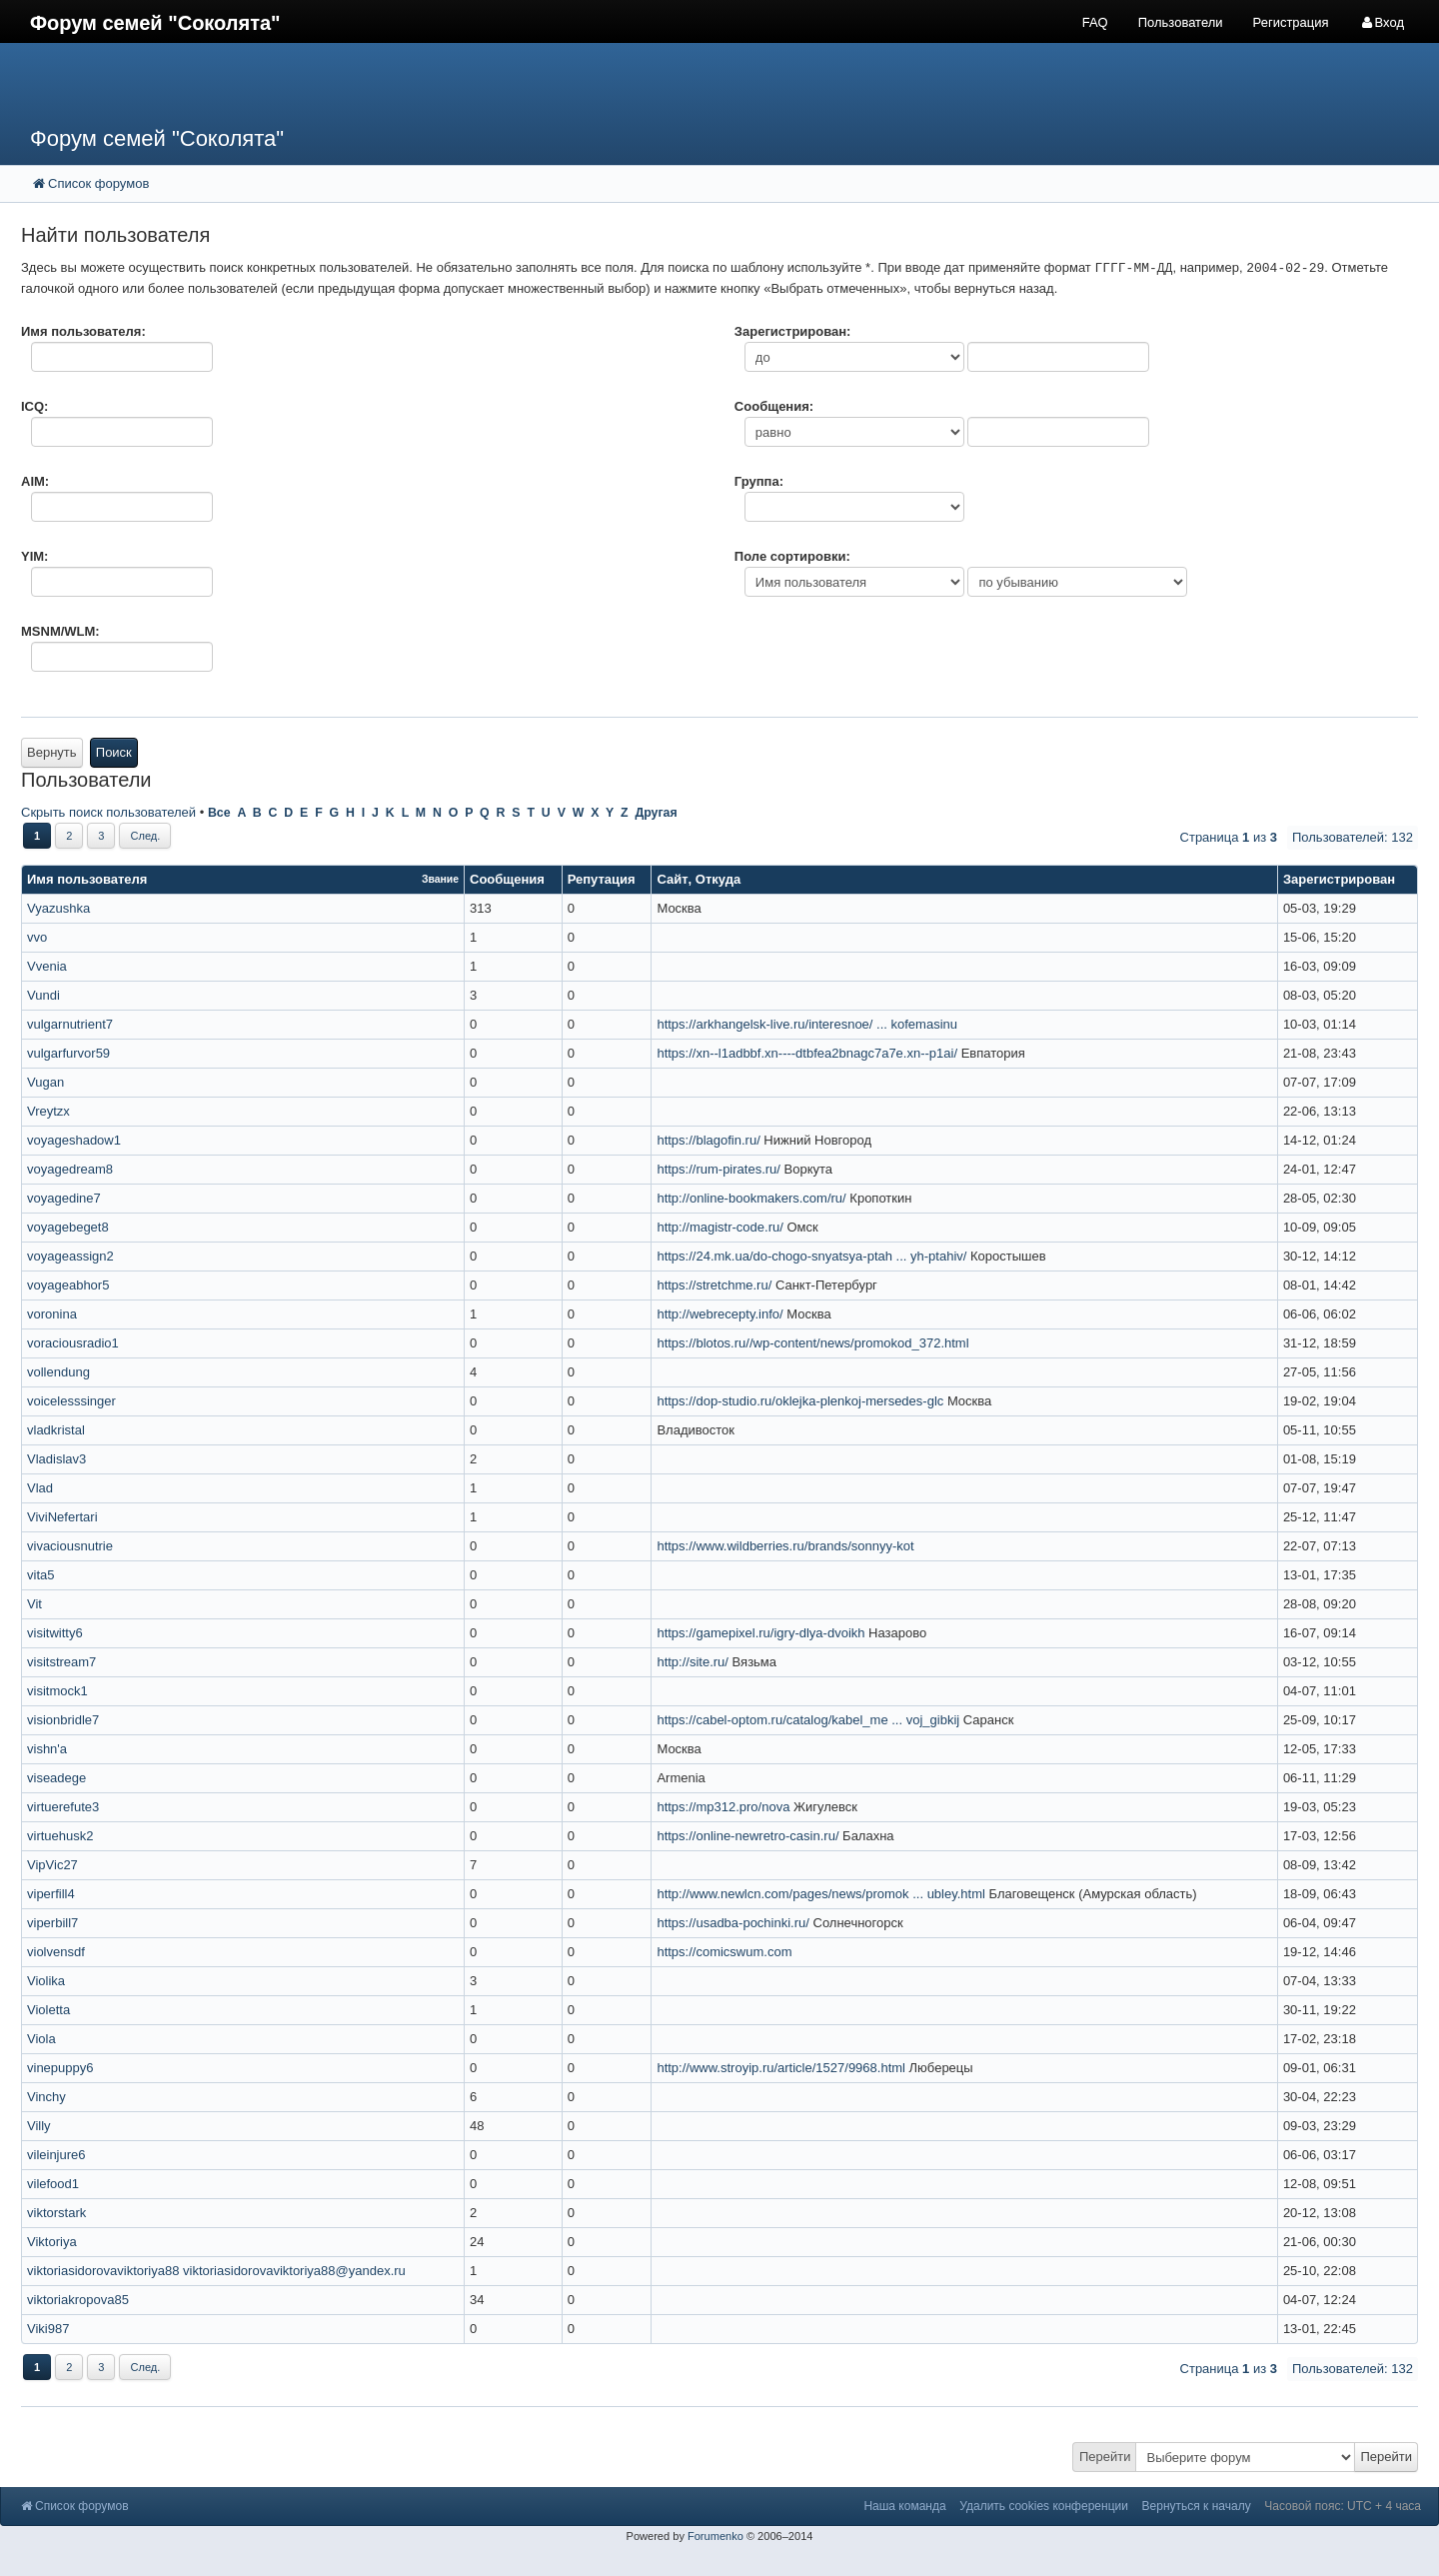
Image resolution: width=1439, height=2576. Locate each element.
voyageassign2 (70, 1256)
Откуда (718, 879)
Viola (41, 2038)
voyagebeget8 (68, 1227)
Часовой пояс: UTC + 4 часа (1342, 2506)
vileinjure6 (56, 2154)
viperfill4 (51, 1893)
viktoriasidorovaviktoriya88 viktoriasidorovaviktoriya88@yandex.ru (216, 2270)
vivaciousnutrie (70, 1545)
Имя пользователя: (83, 331)
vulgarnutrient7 (70, 1024)
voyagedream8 (70, 1169)
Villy (39, 2125)
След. (145, 836)
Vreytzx (48, 1111)
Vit (34, 1603)
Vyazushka (58, 908)
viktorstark (56, 2212)
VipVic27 (52, 1864)
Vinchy (46, 2096)
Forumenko (715, 2536)
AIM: (35, 481)
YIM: (34, 556)
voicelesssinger (71, 1400)
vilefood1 (53, 2183)
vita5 (40, 1574)
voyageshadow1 (74, 1140)
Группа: (758, 481)
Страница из (1228, 837)
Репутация (602, 879)
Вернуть (52, 752)
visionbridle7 (63, 1719)
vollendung (58, 1371)
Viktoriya (52, 2241)
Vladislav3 (56, 1458)
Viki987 (48, 2328)
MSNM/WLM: (60, 631)
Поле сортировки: (792, 556)
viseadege (56, 1777)
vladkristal (56, 1429)
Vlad (40, 1487)
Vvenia (47, 966)
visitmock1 (57, 1690)
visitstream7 (61, 1661)
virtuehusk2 (60, 1835)
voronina (52, 1313)
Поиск (114, 752)
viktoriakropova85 (78, 2299)
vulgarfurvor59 (68, 1053)
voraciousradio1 (73, 1342)
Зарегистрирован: (792, 331)
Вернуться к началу (1196, 2506)
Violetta (48, 2009)
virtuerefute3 (63, 1806)
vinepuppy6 (60, 2067)
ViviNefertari (62, 1516)
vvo (37, 937)
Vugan (45, 1082)
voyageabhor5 (68, 1285)
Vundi (43, 995)
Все (219, 813)
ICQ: (34, 406)
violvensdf (56, 1951)
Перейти (1105, 2456)
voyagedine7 (64, 1198)
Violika (46, 1980)
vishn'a (47, 1748)
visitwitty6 (55, 1632)
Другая (656, 813)
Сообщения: (773, 406)
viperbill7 (52, 1922)
